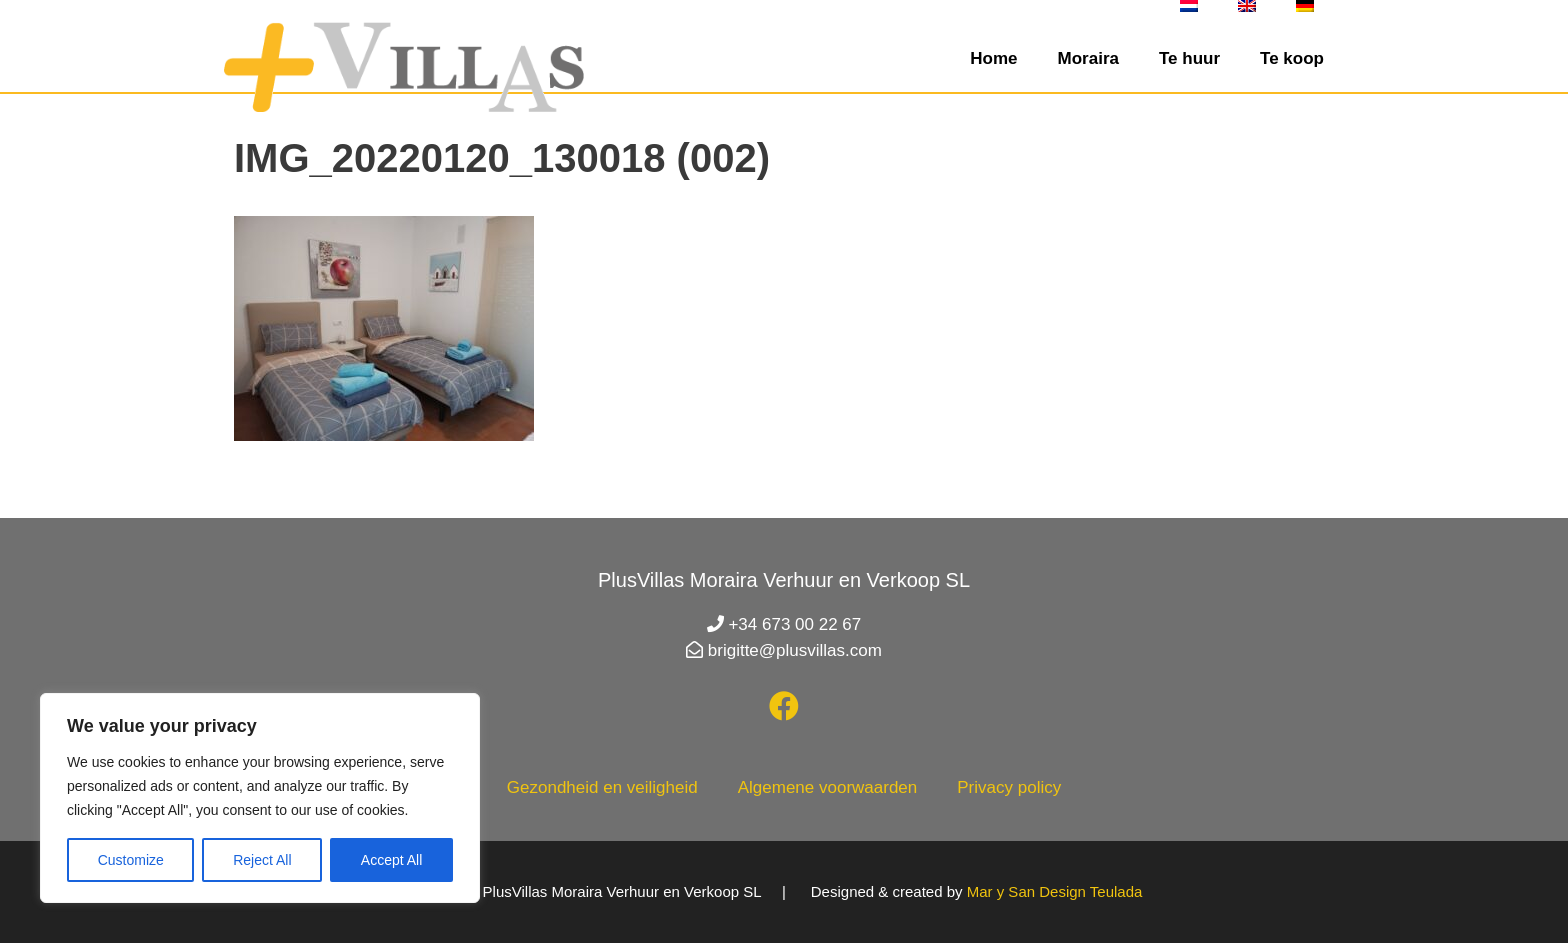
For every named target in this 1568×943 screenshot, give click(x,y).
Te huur (1189, 58)
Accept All (391, 860)
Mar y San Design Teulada (1055, 891)
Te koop (1292, 58)
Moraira (1088, 58)
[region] (260, 798)
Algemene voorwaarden (828, 787)
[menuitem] (1189, 6)
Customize (131, 860)
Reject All (262, 860)
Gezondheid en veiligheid (602, 787)
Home (993, 58)
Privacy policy (1009, 787)
